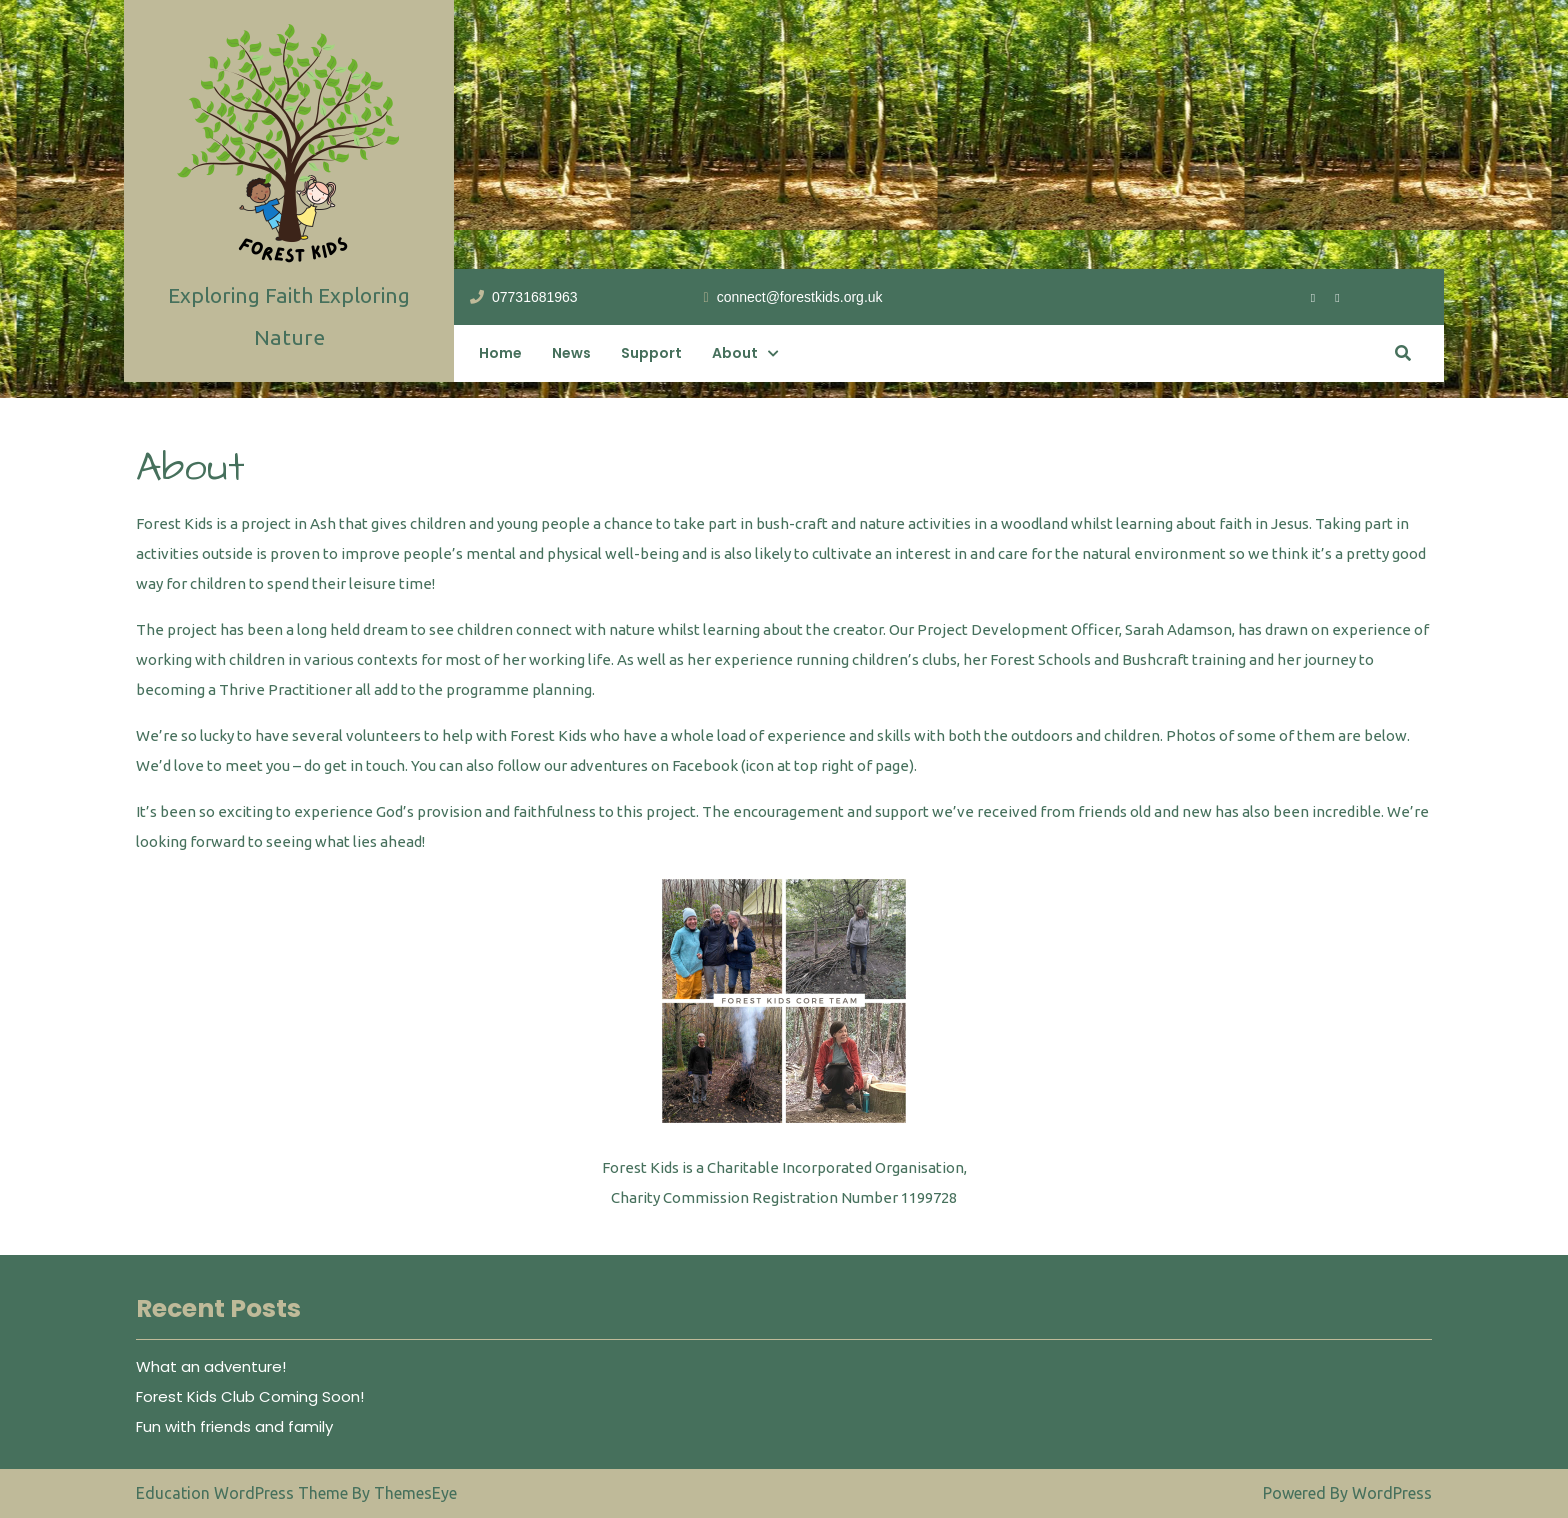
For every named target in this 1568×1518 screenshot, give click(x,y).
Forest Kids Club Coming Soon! (250, 1396)
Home (500, 353)
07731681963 (524, 296)
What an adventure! (211, 1366)
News (571, 353)
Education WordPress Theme (244, 1493)
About (735, 353)
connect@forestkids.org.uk (793, 296)
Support (651, 353)
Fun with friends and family (234, 1426)
